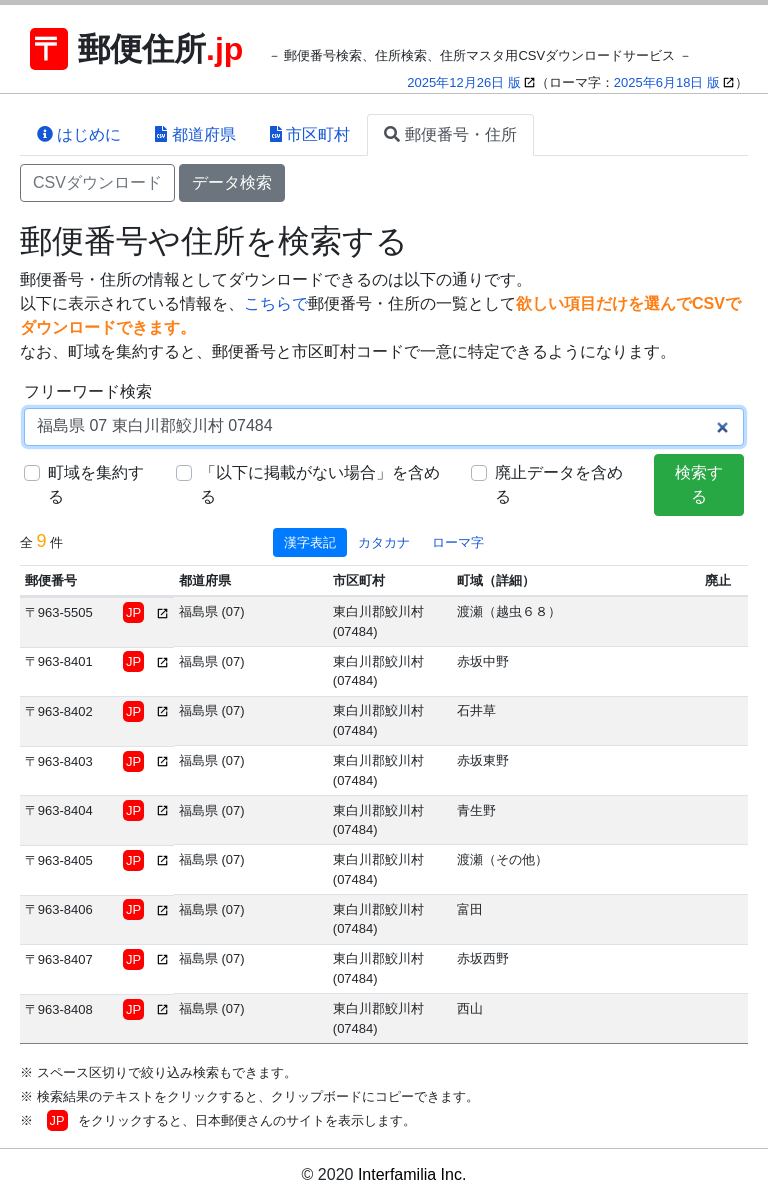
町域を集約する (96, 484)
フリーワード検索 (88, 391)
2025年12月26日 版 (463, 82)
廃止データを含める (559, 484)
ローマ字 (458, 542)
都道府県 (195, 134)
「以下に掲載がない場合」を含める (320, 484)
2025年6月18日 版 (667, 82)
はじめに (79, 134)
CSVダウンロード (97, 182)
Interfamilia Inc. (412, 1174)
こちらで (276, 303)
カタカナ (384, 542)
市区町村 (310, 134)
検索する (699, 484)
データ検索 (232, 182)
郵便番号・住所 (450, 134)
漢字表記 (310, 542)
